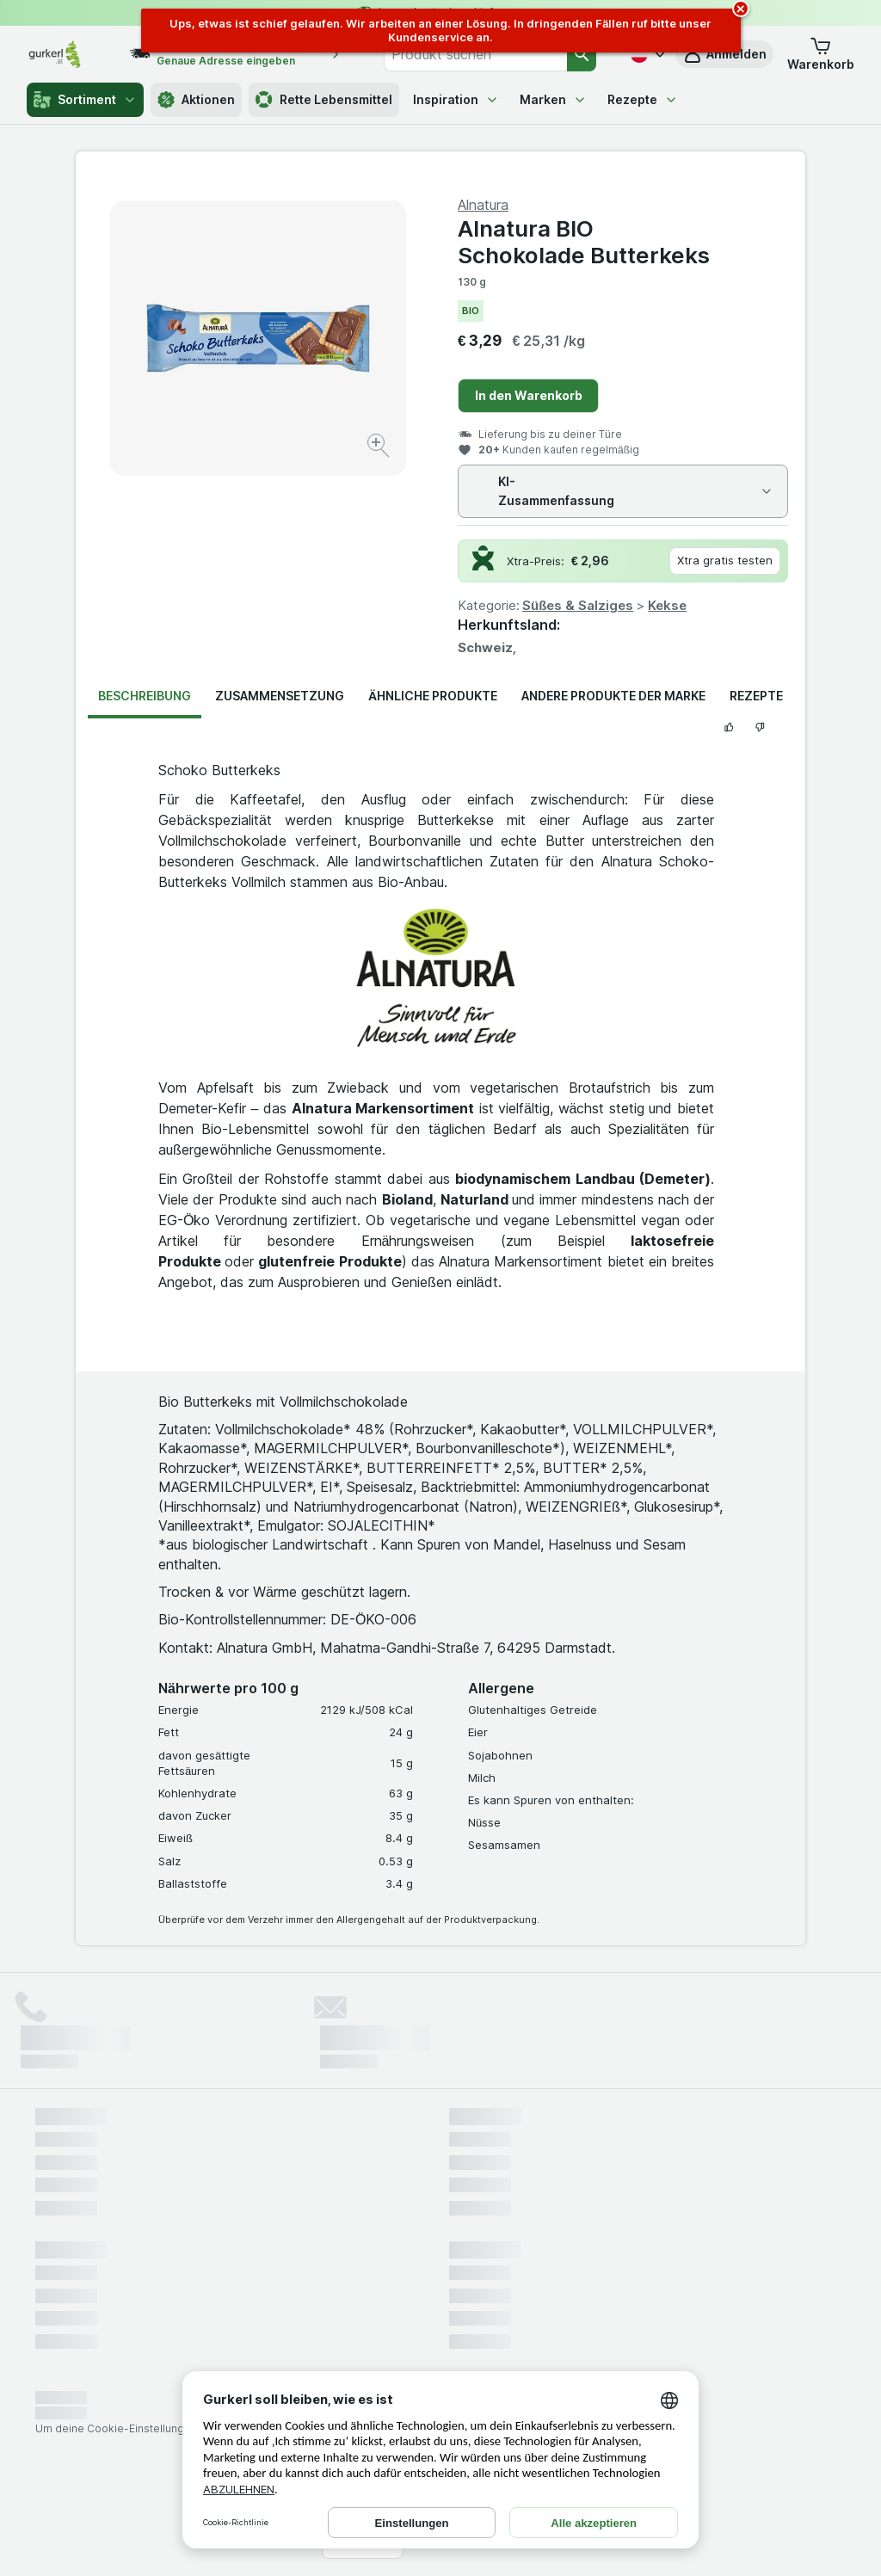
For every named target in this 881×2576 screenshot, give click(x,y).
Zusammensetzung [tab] (279, 695)
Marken (553, 99)
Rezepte (642, 99)
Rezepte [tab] (756, 695)
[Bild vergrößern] (379, 448)
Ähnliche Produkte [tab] (432, 695)
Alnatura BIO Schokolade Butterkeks (584, 241)
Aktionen (196, 99)
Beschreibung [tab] (144, 695)
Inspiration (456, 99)
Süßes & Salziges (577, 605)
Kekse (667, 605)
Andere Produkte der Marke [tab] (613, 695)
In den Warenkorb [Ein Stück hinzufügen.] (528, 395)
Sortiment (85, 99)
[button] (820, 54)
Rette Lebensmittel (324, 99)
